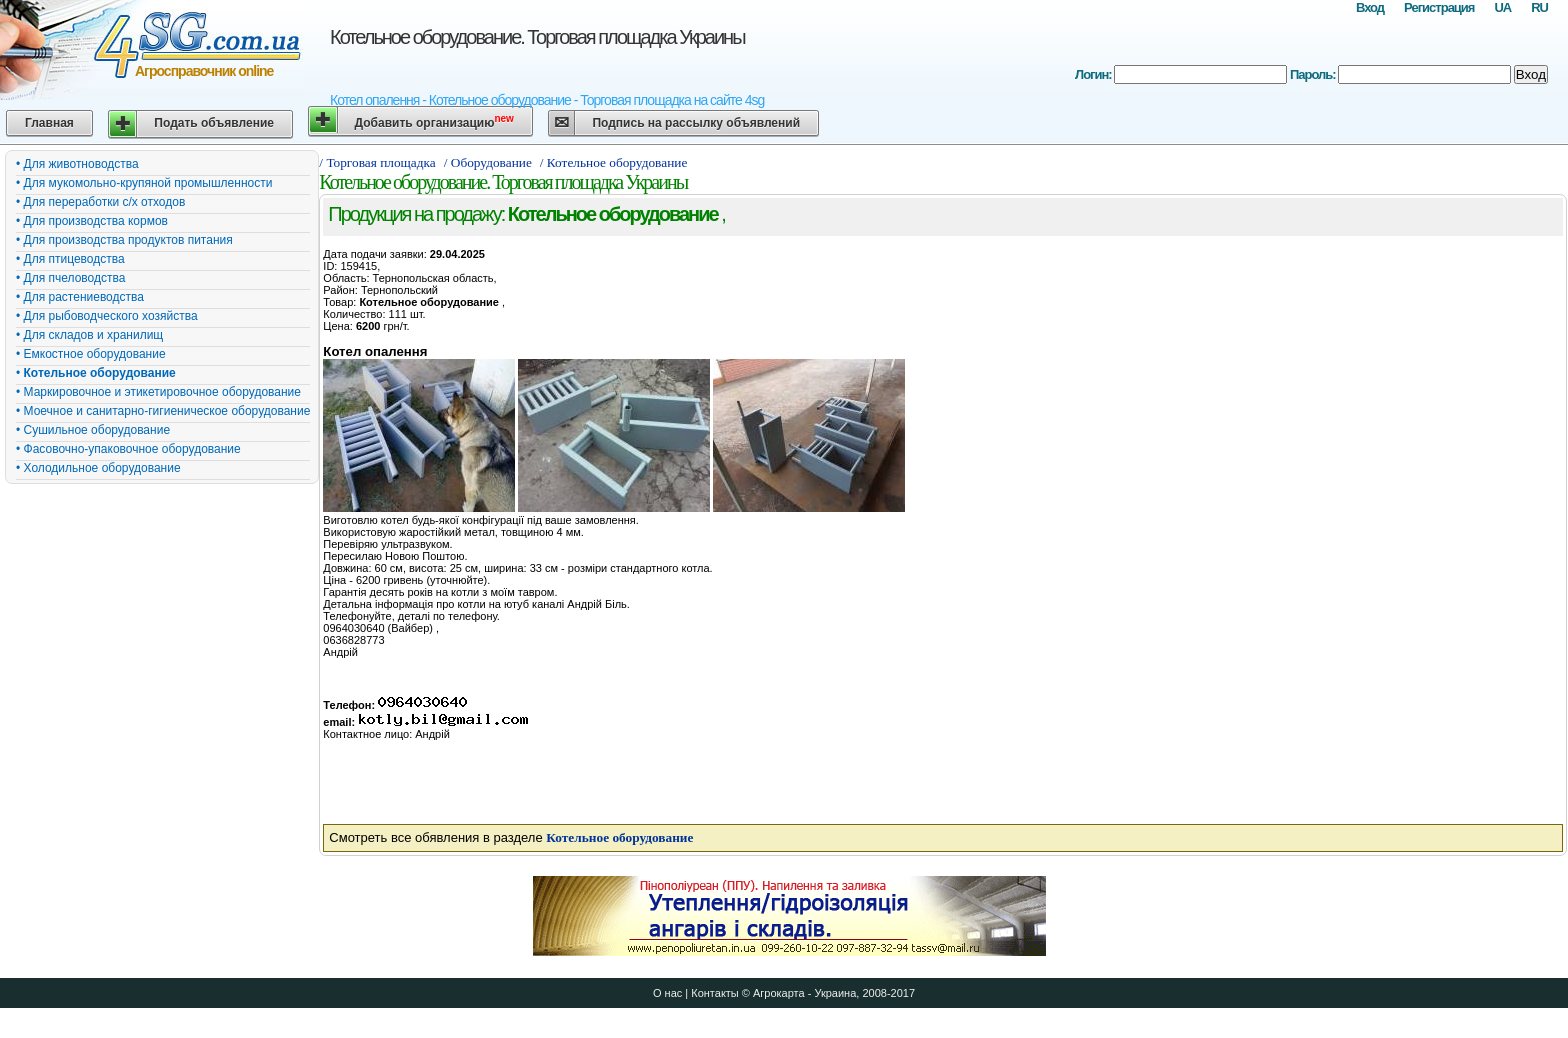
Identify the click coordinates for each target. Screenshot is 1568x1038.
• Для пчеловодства (70, 278)
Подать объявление (214, 123)
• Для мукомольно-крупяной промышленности (144, 183)
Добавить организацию (434, 121)
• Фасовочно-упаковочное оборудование (128, 449)
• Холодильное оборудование (98, 468)
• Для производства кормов (92, 221)
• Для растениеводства (80, 297)
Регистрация (1439, 7)
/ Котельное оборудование (615, 162)
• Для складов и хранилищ (89, 335)
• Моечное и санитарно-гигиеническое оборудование (163, 411)
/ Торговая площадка (377, 162)
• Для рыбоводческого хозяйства (107, 316)
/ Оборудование (488, 162)
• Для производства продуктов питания (124, 240)
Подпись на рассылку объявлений (696, 123)
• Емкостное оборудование (91, 354)
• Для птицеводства (70, 259)
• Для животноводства (77, 164)
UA (1502, 7)
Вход (1370, 7)
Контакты (715, 993)
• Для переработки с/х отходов (100, 202)
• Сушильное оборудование (93, 430)
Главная (49, 123)
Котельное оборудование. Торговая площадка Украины (537, 37)
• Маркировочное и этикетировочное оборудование (158, 392)
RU (1539, 7)
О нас (667, 993)
